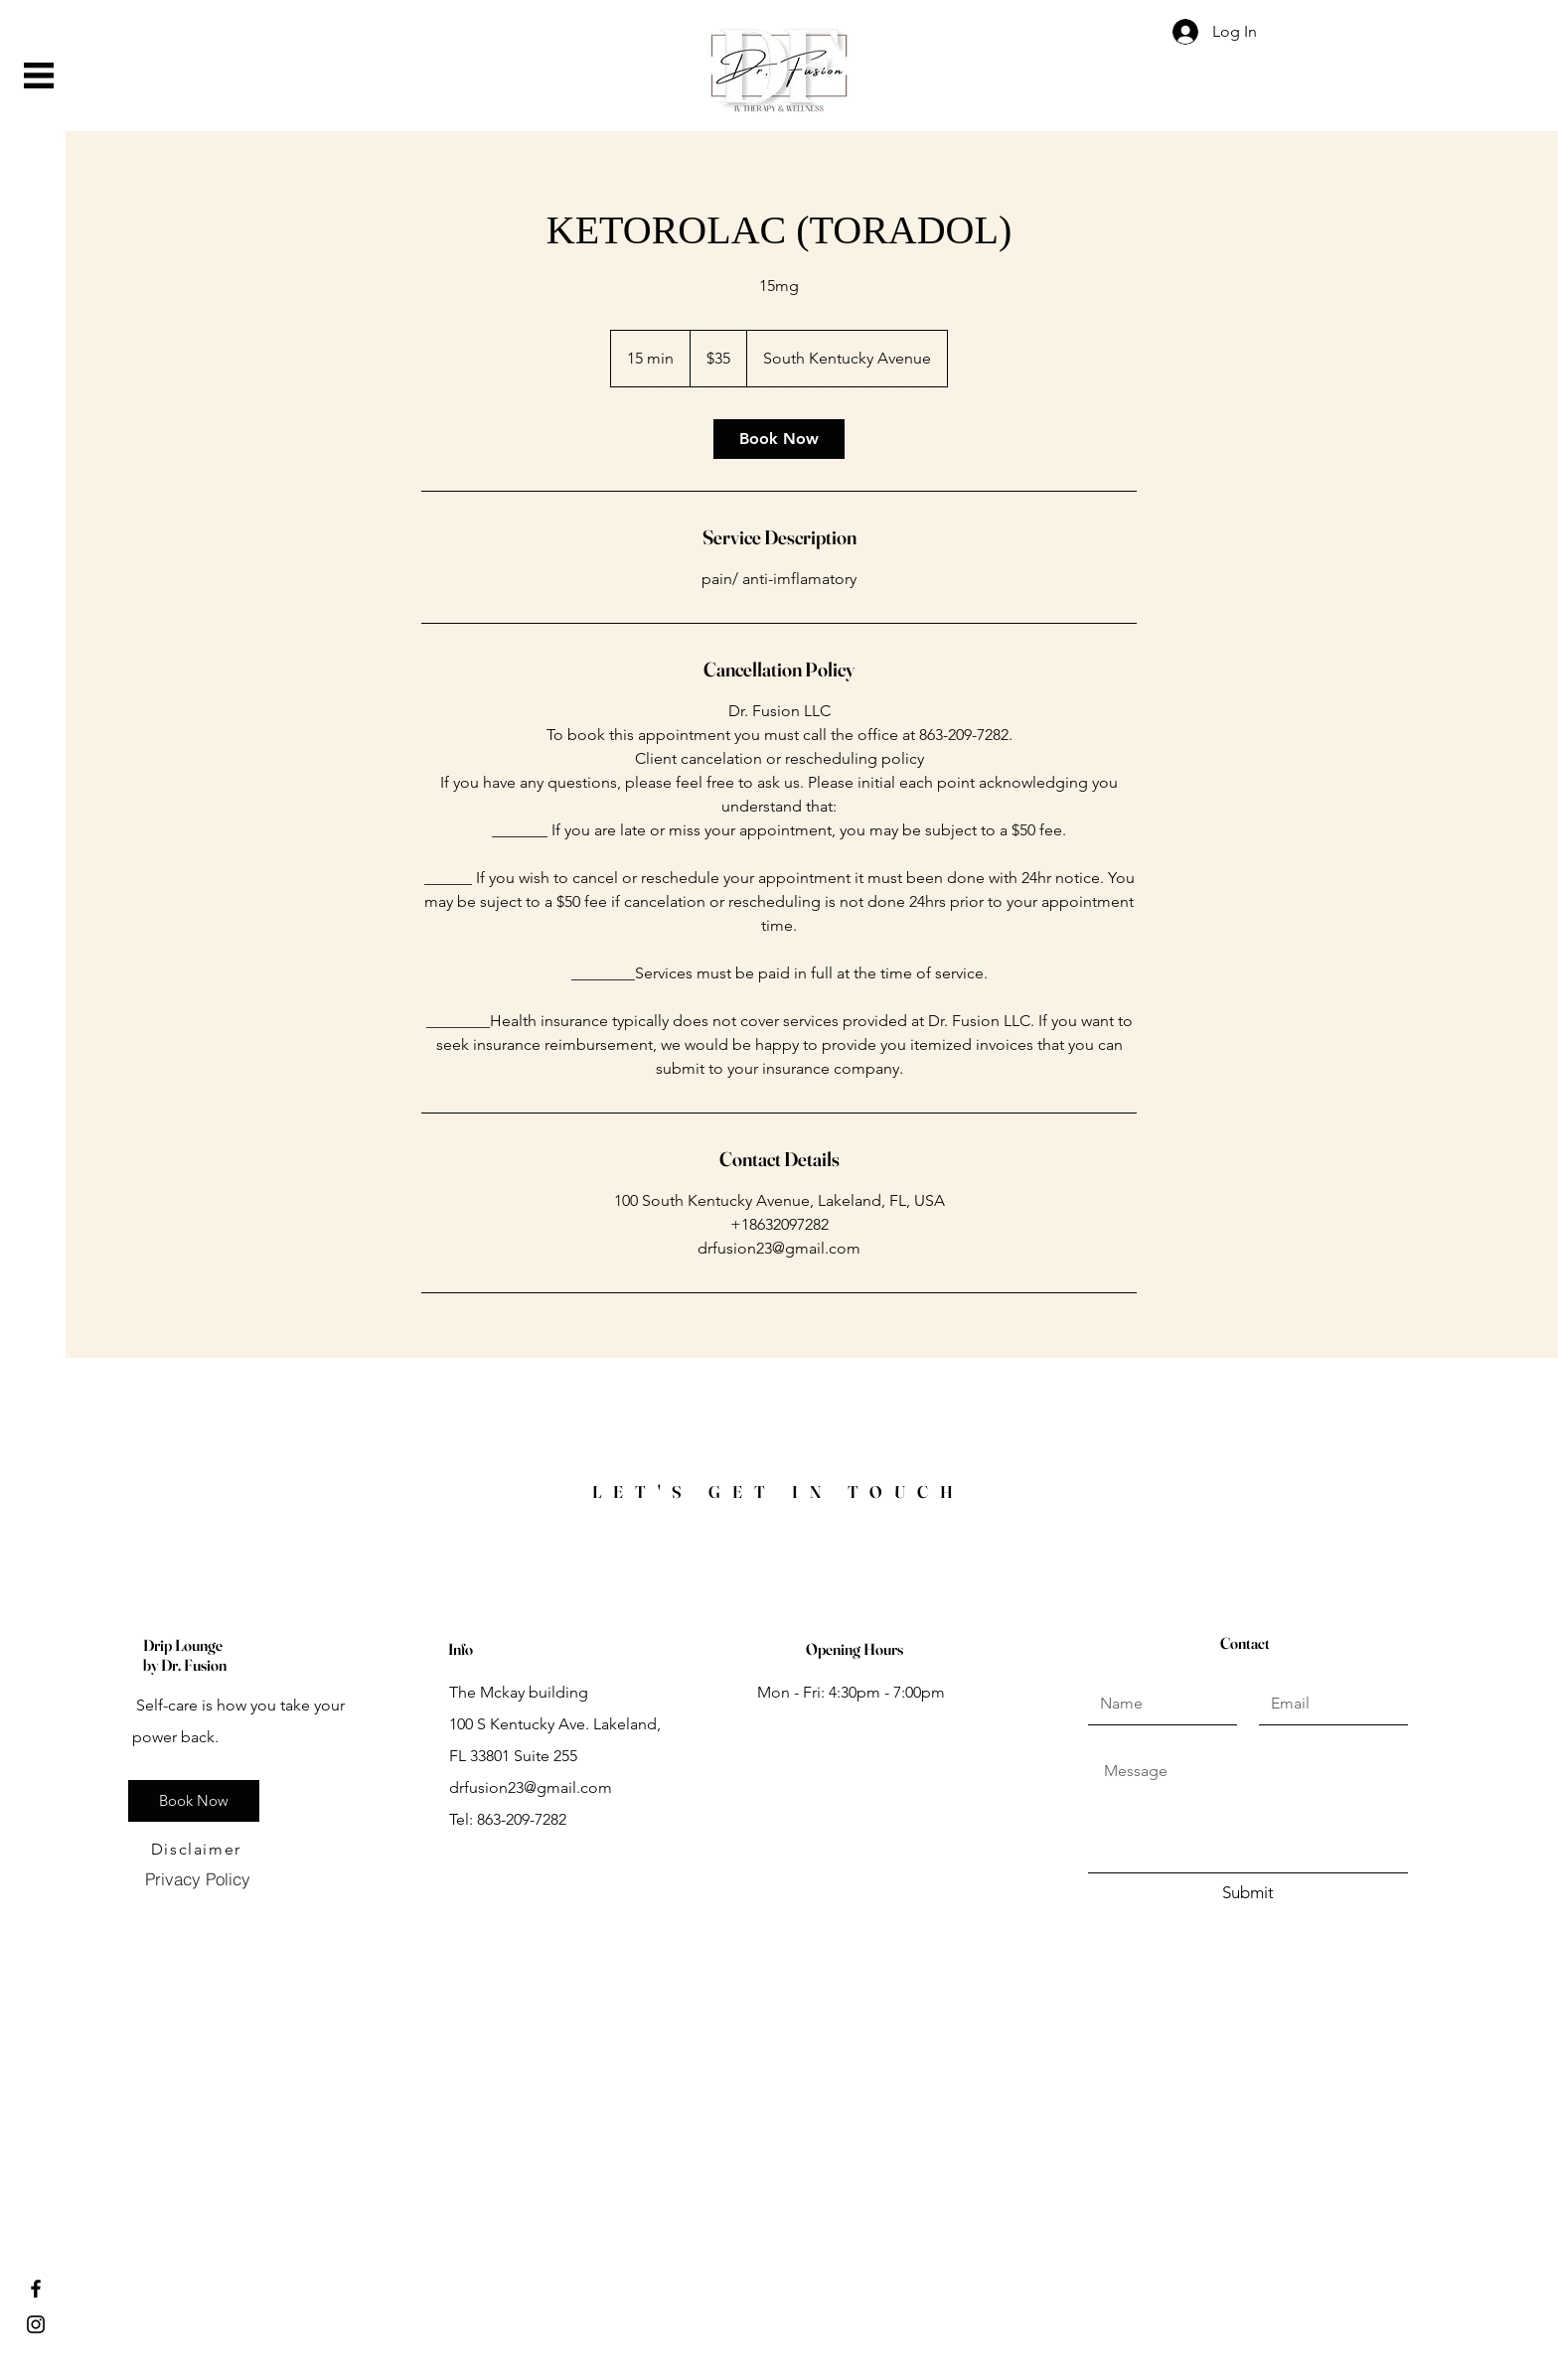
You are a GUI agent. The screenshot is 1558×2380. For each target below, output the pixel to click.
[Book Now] (193, 1801)
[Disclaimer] (197, 1849)
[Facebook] (36, 2289)
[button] (39, 75)
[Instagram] (36, 2324)
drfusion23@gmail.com (530, 1787)
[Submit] (1248, 1893)
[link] (779, 439)
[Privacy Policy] (197, 1878)
